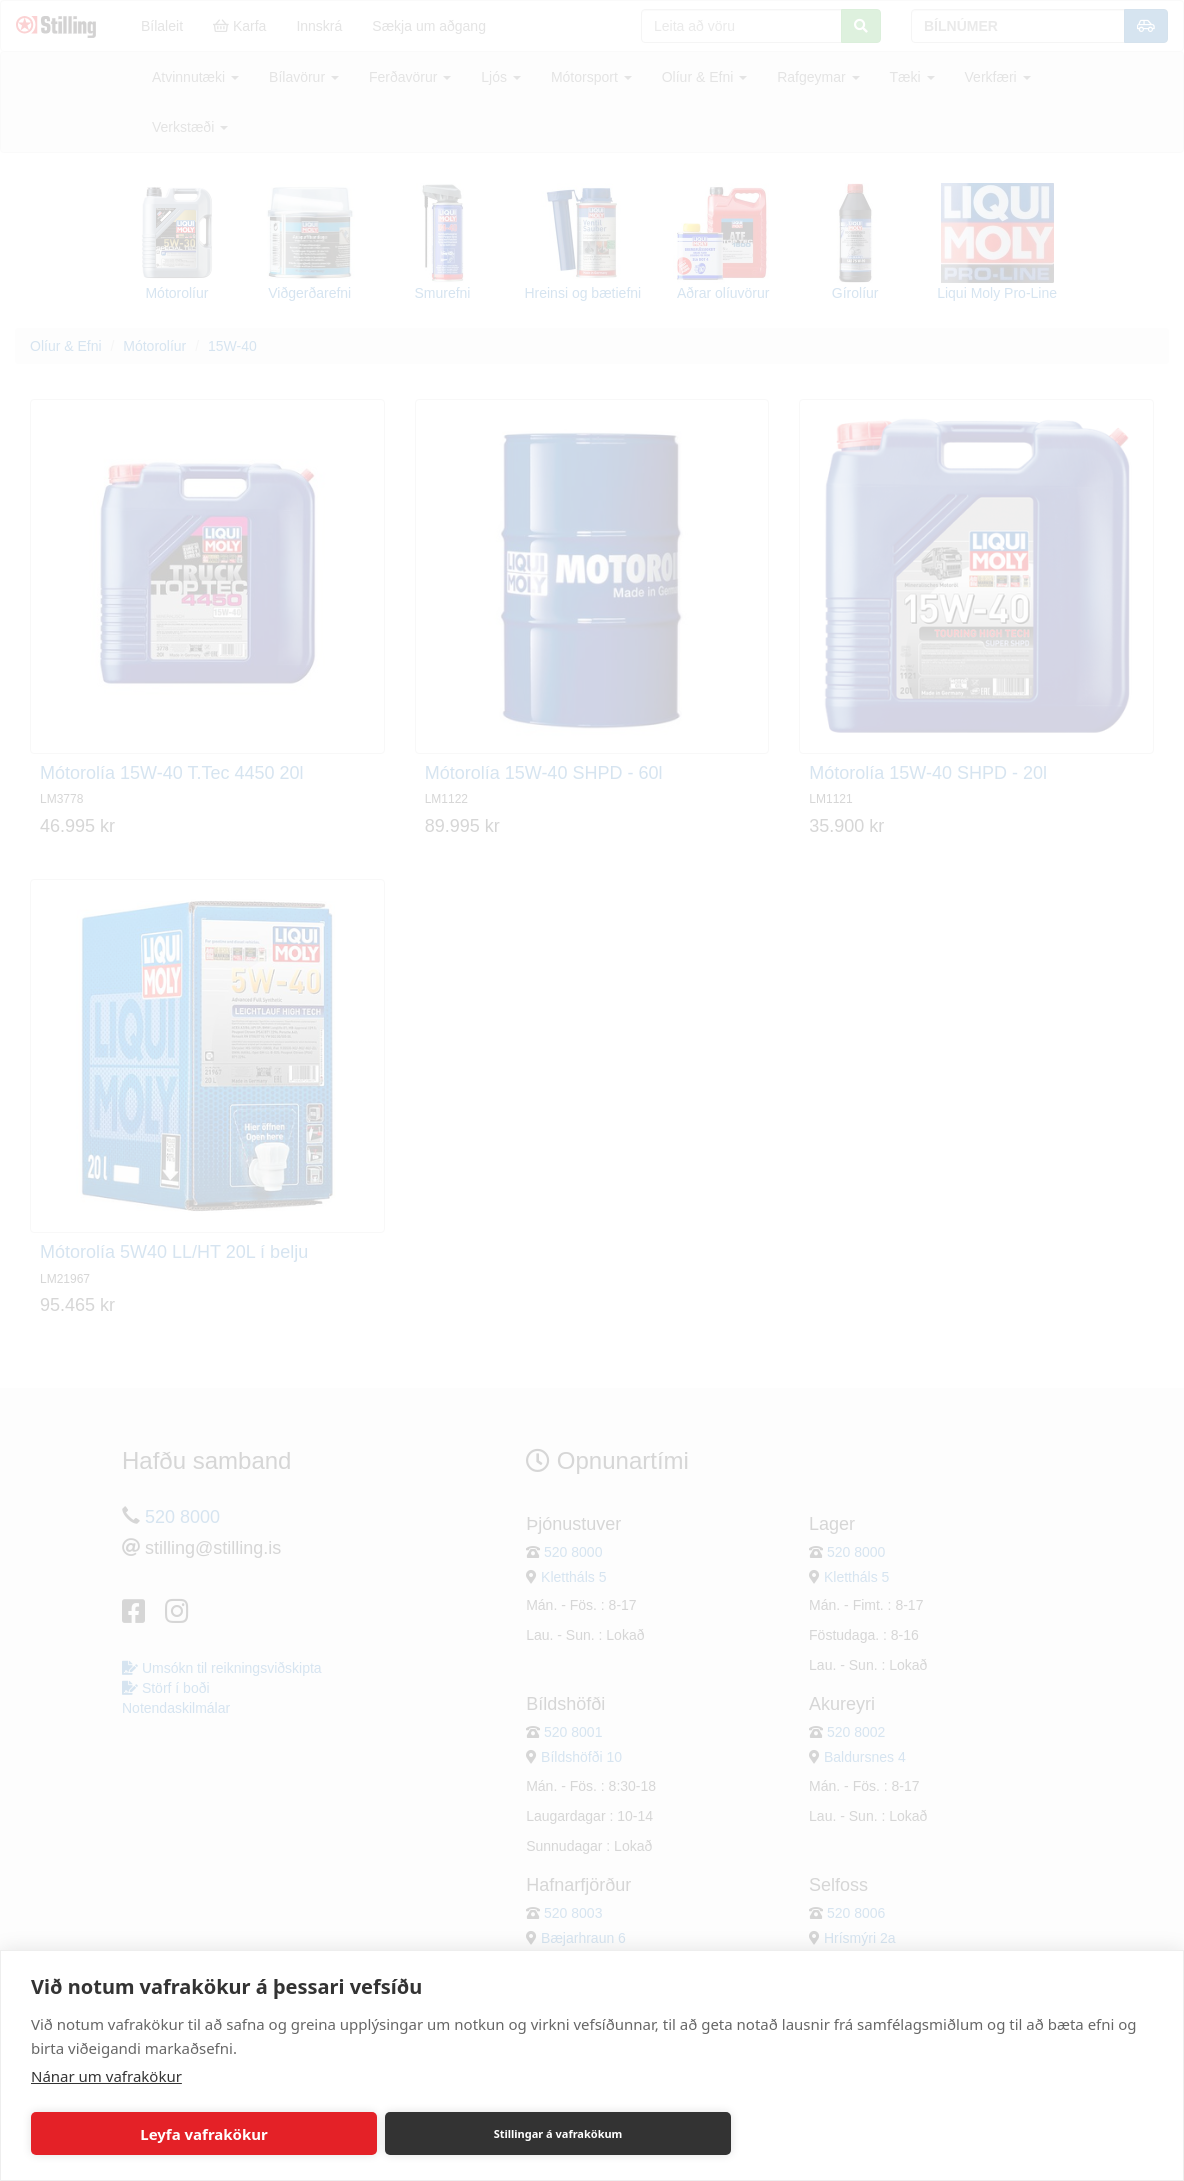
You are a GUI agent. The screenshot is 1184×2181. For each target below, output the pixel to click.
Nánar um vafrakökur (106, 2076)
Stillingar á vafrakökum (558, 2133)
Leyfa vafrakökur (203, 2134)
